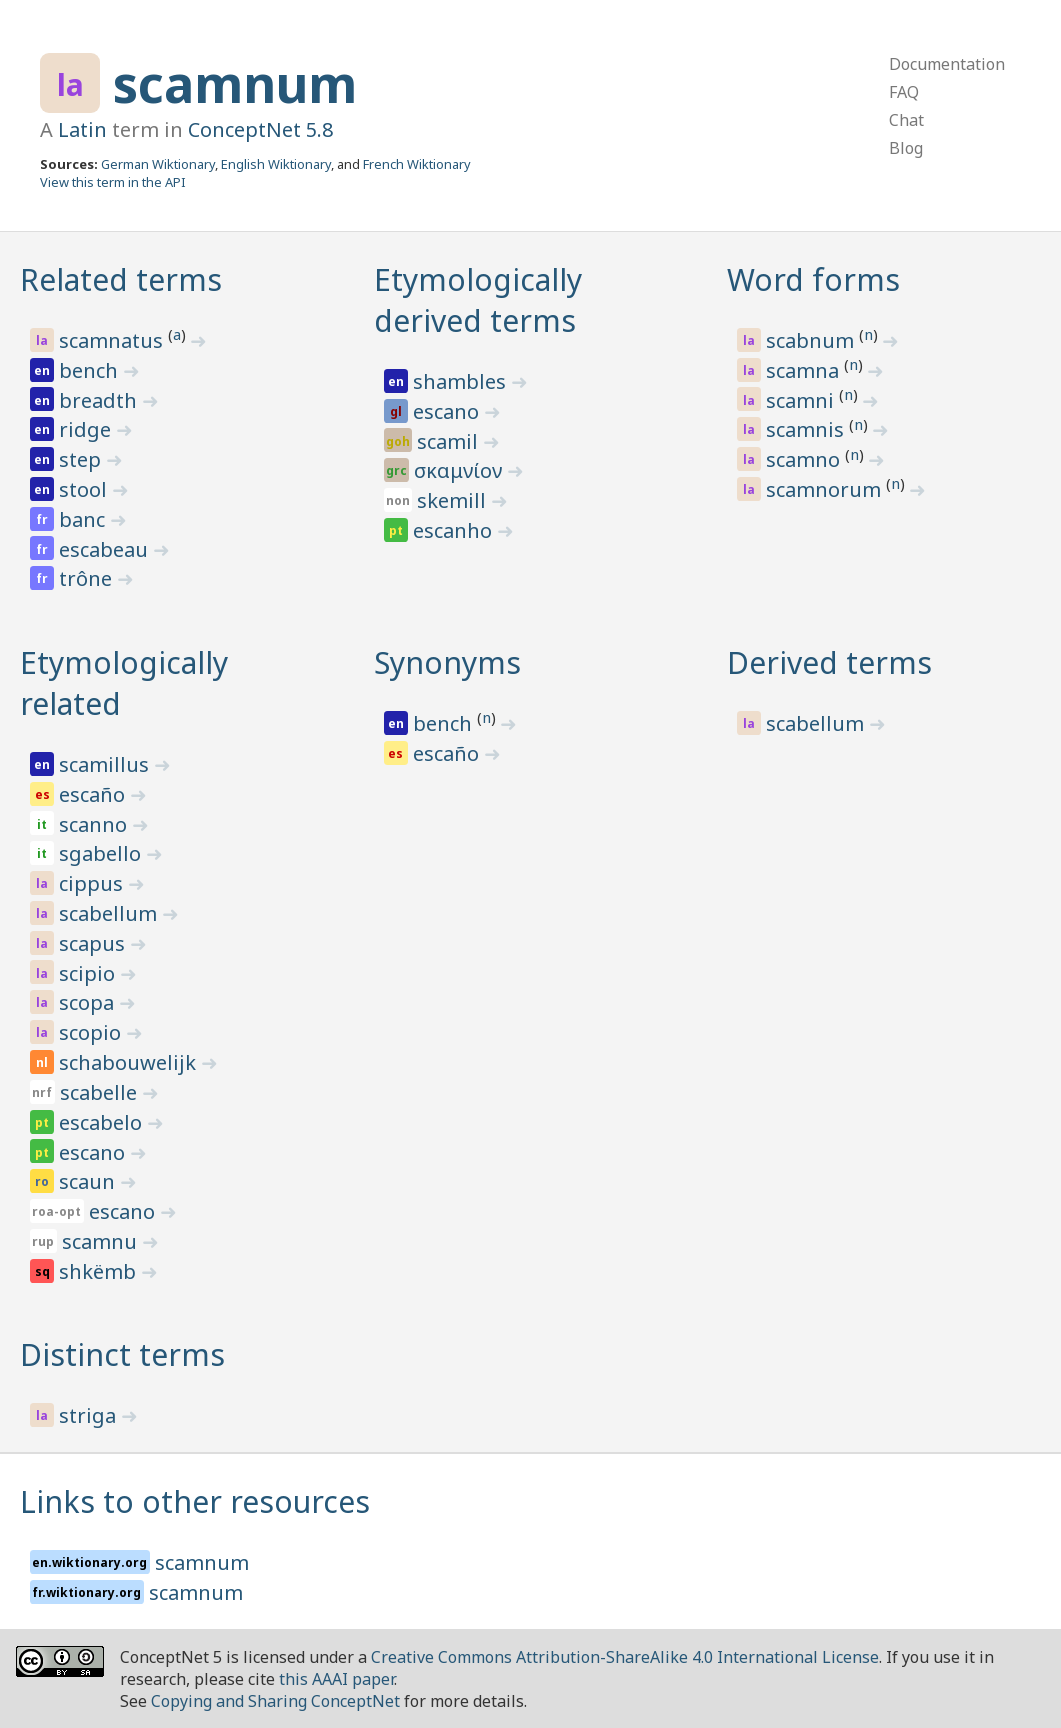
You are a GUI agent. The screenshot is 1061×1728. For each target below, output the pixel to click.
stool (85, 489)
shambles (462, 381)
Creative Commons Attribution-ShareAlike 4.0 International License (625, 1657)
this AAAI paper (336, 1679)
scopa (89, 1002)
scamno (805, 459)
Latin (82, 129)
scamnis (807, 429)
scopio (92, 1032)
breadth (100, 400)
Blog (906, 148)
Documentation (947, 64)
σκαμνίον (460, 470)
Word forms (813, 279)
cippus (93, 883)
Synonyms (447, 662)
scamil (450, 441)
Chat (906, 120)
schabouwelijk (130, 1062)
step (82, 459)
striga (90, 1415)
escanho (455, 530)
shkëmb (100, 1271)
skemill (454, 500)
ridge (87, 429)
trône (88, 578)
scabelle (101, 1092)
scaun (89, 1181)
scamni (802, 400)
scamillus (106, 764)
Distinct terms (122, 1354)
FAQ (904, 92)
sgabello (102, 853)
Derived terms (829, 662)
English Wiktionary (276, 164)
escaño (94, 794)
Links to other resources (195, 1501)
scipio (89, 973)
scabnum (812, 340)
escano (448, 411)
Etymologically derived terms (478, 300)
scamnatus (113, 340)
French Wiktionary (417, 164)
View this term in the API (113, 182)
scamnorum (826, 489)
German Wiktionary (158, 164)
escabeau (106, 549)
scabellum (110, 913)
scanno (95, 824)
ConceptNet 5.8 (260, 129)
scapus (94, 943)
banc (84, 519)
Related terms (121, 279)
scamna (805, 370)
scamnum (235, 84)
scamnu (102, 1241)
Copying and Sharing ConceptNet (275, 1701)
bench (91, 370)
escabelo (103, 1122)
